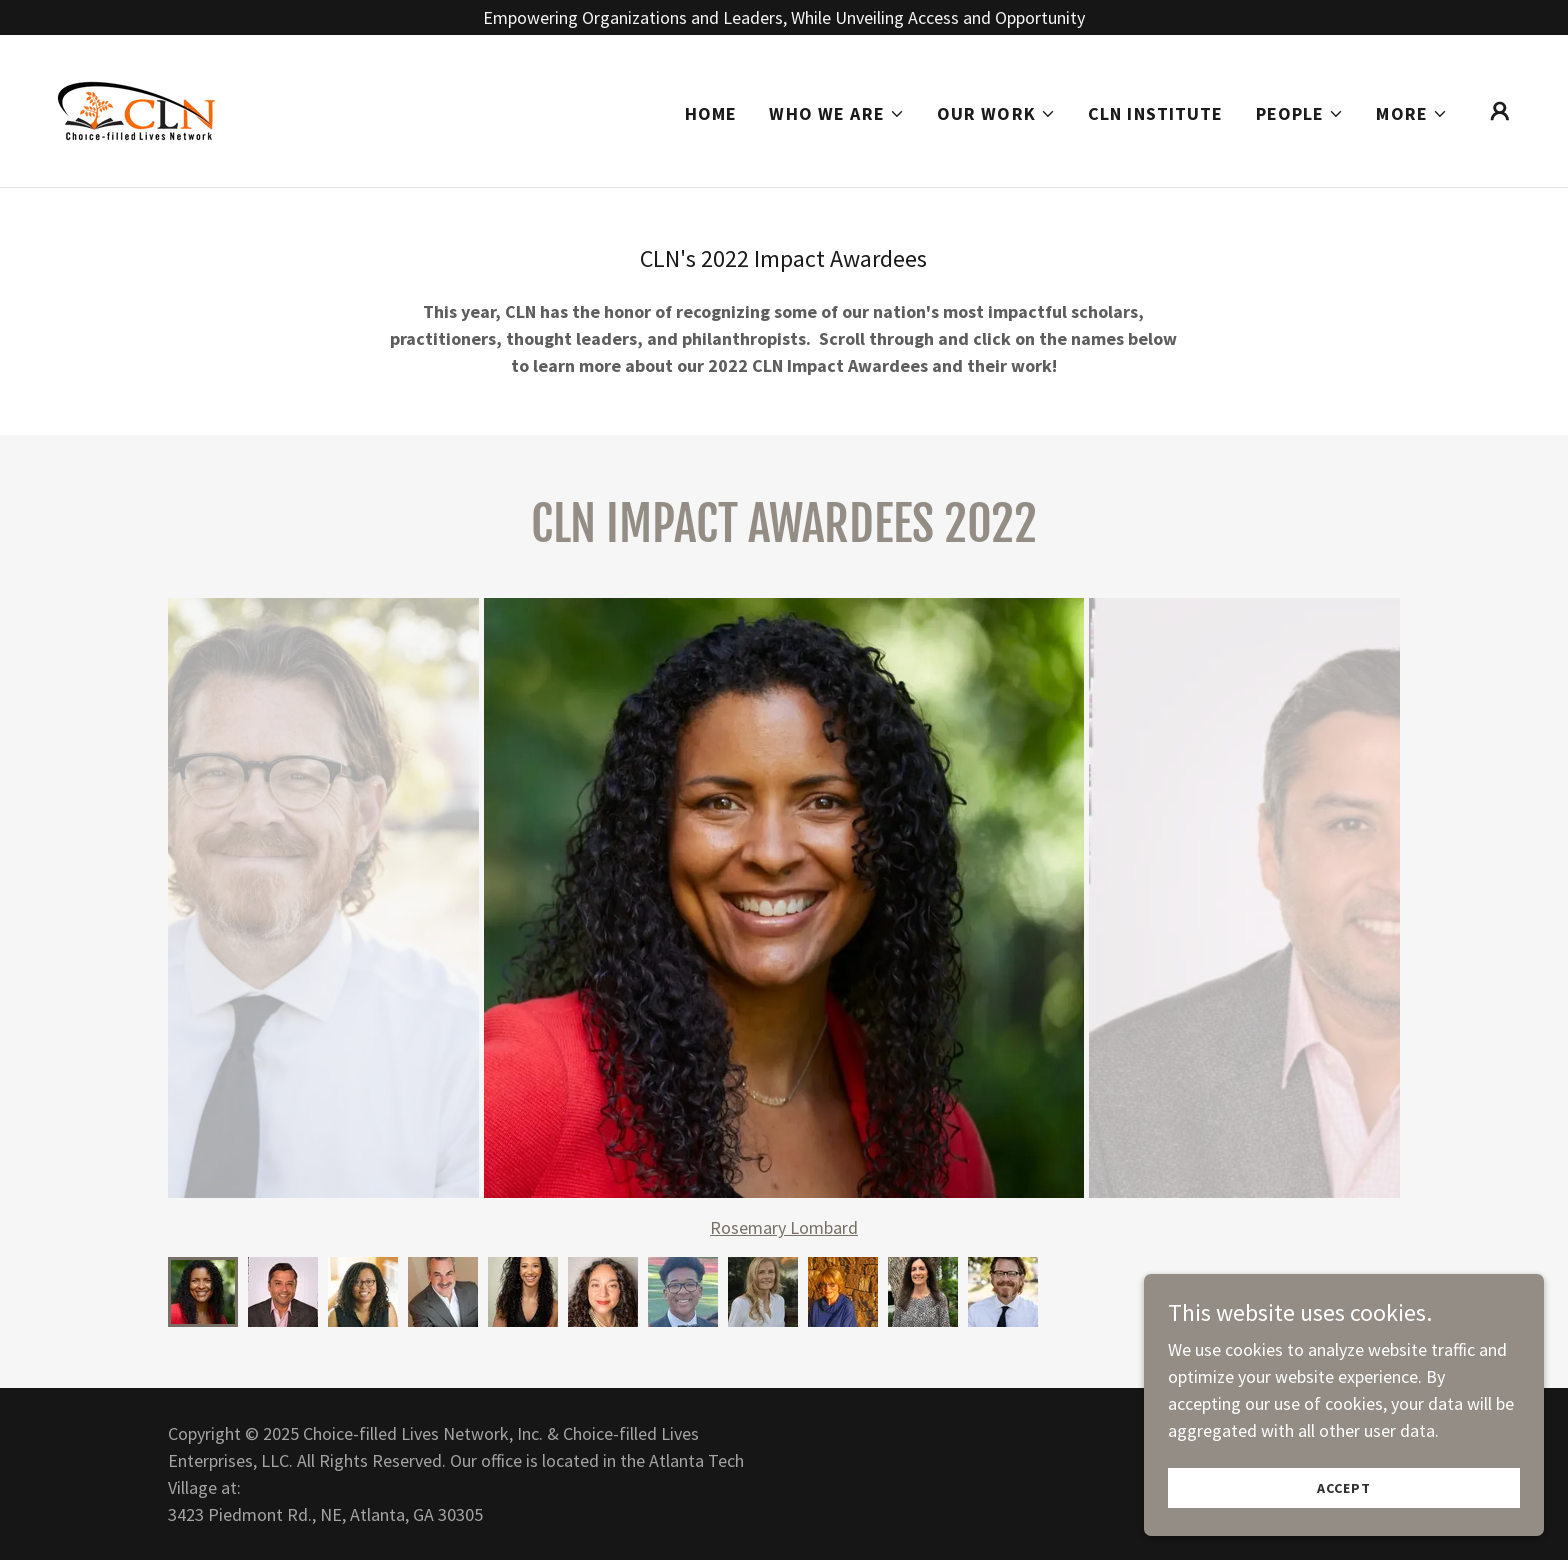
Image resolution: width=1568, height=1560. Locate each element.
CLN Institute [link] (1156, 113)
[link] (136, 108)
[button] (836, 114)
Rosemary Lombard (784, 1227)
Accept (1343, 1488)
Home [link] (711, 113)
